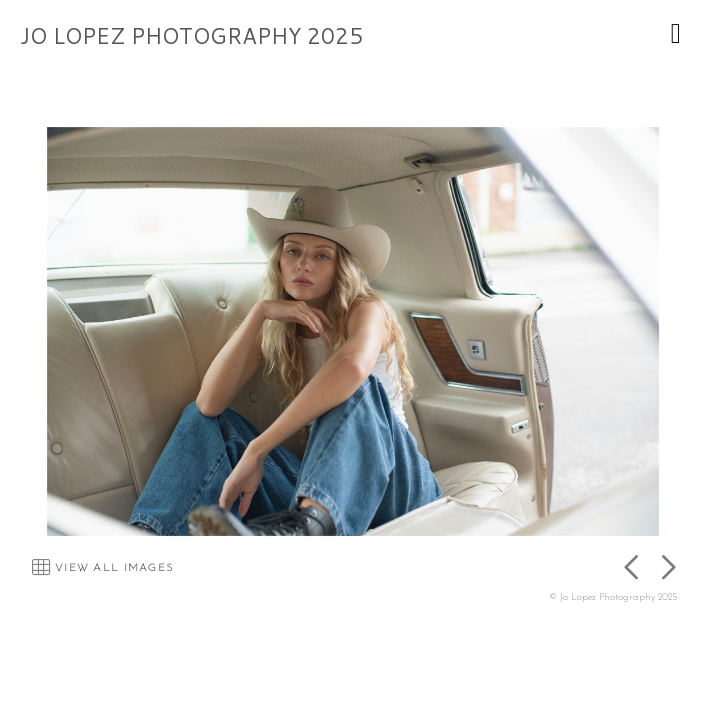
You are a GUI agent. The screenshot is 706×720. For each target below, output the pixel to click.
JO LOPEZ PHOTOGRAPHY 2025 (191, 35)
